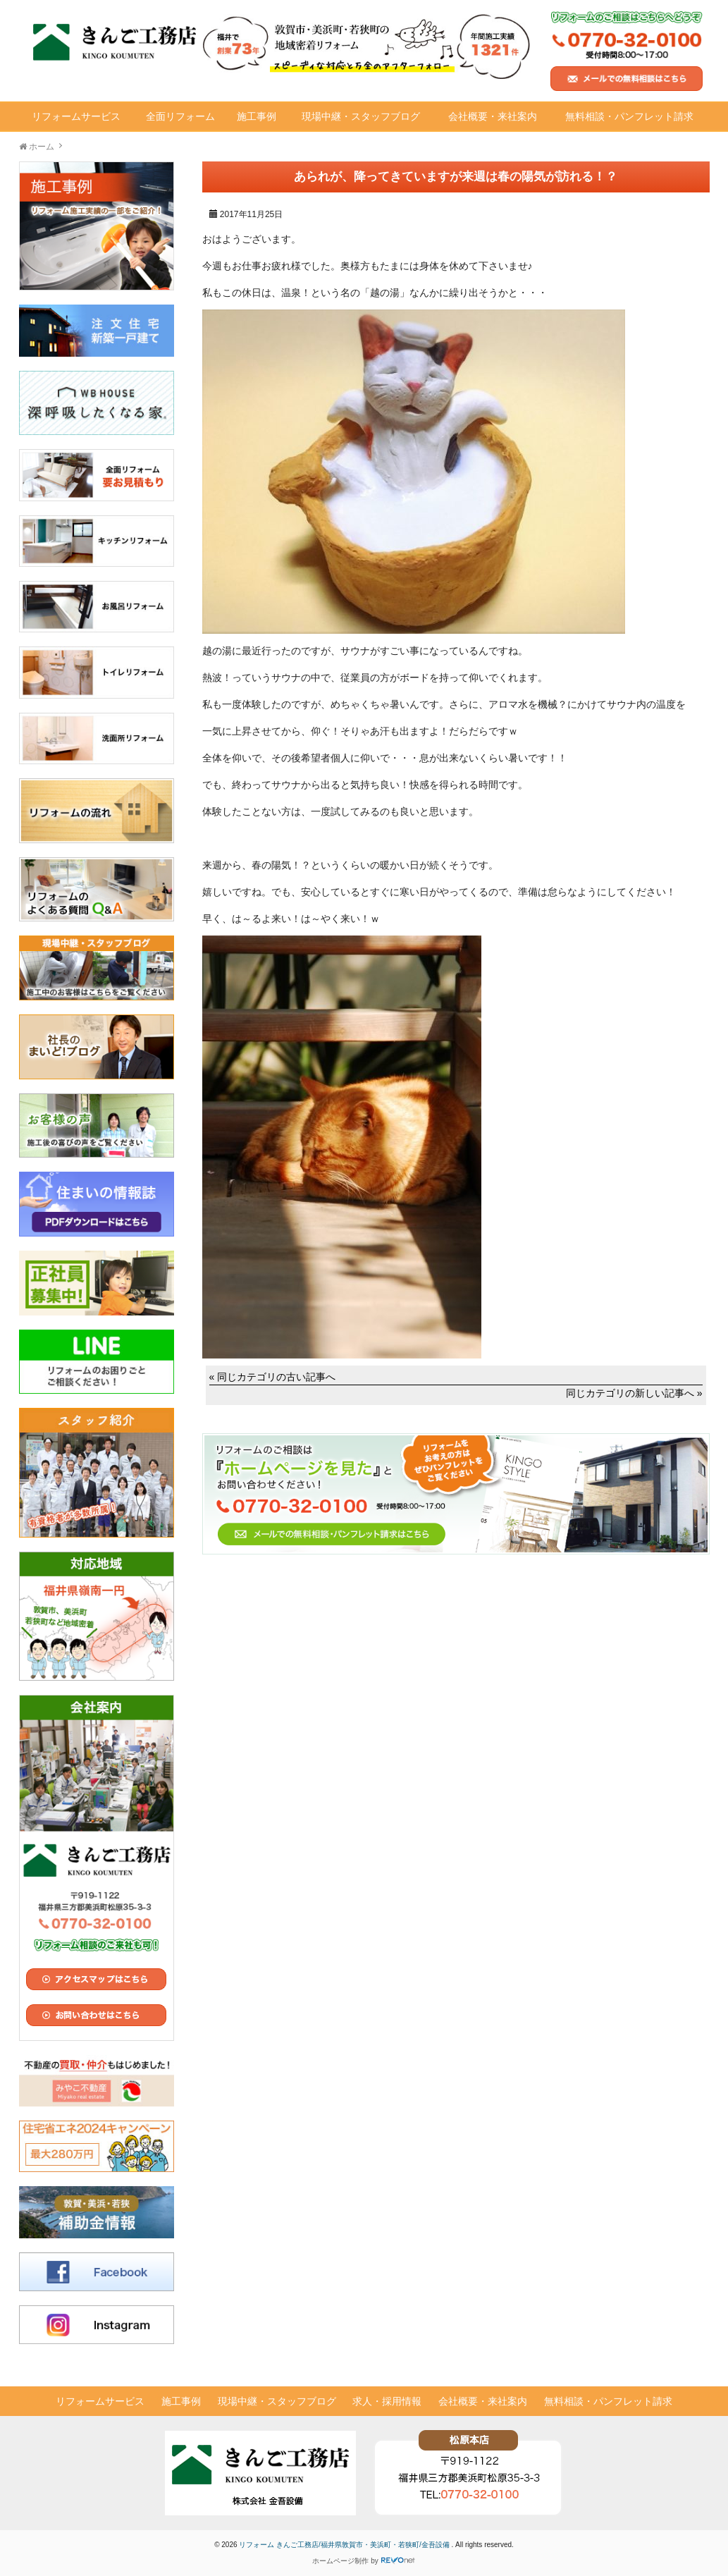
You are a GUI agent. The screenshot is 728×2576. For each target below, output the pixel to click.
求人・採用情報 (386, 2401)
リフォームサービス (76, 116)
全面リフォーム (180, 116)
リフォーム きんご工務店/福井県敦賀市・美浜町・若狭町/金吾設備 (345, 2545)
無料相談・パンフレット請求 (629, 116)
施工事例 (256, 116)
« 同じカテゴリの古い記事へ (272, 1376)
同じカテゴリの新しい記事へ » (634, 1393)
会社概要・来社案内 (492, 116)
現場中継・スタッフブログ (361, 116)
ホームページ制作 (340, 2561)
